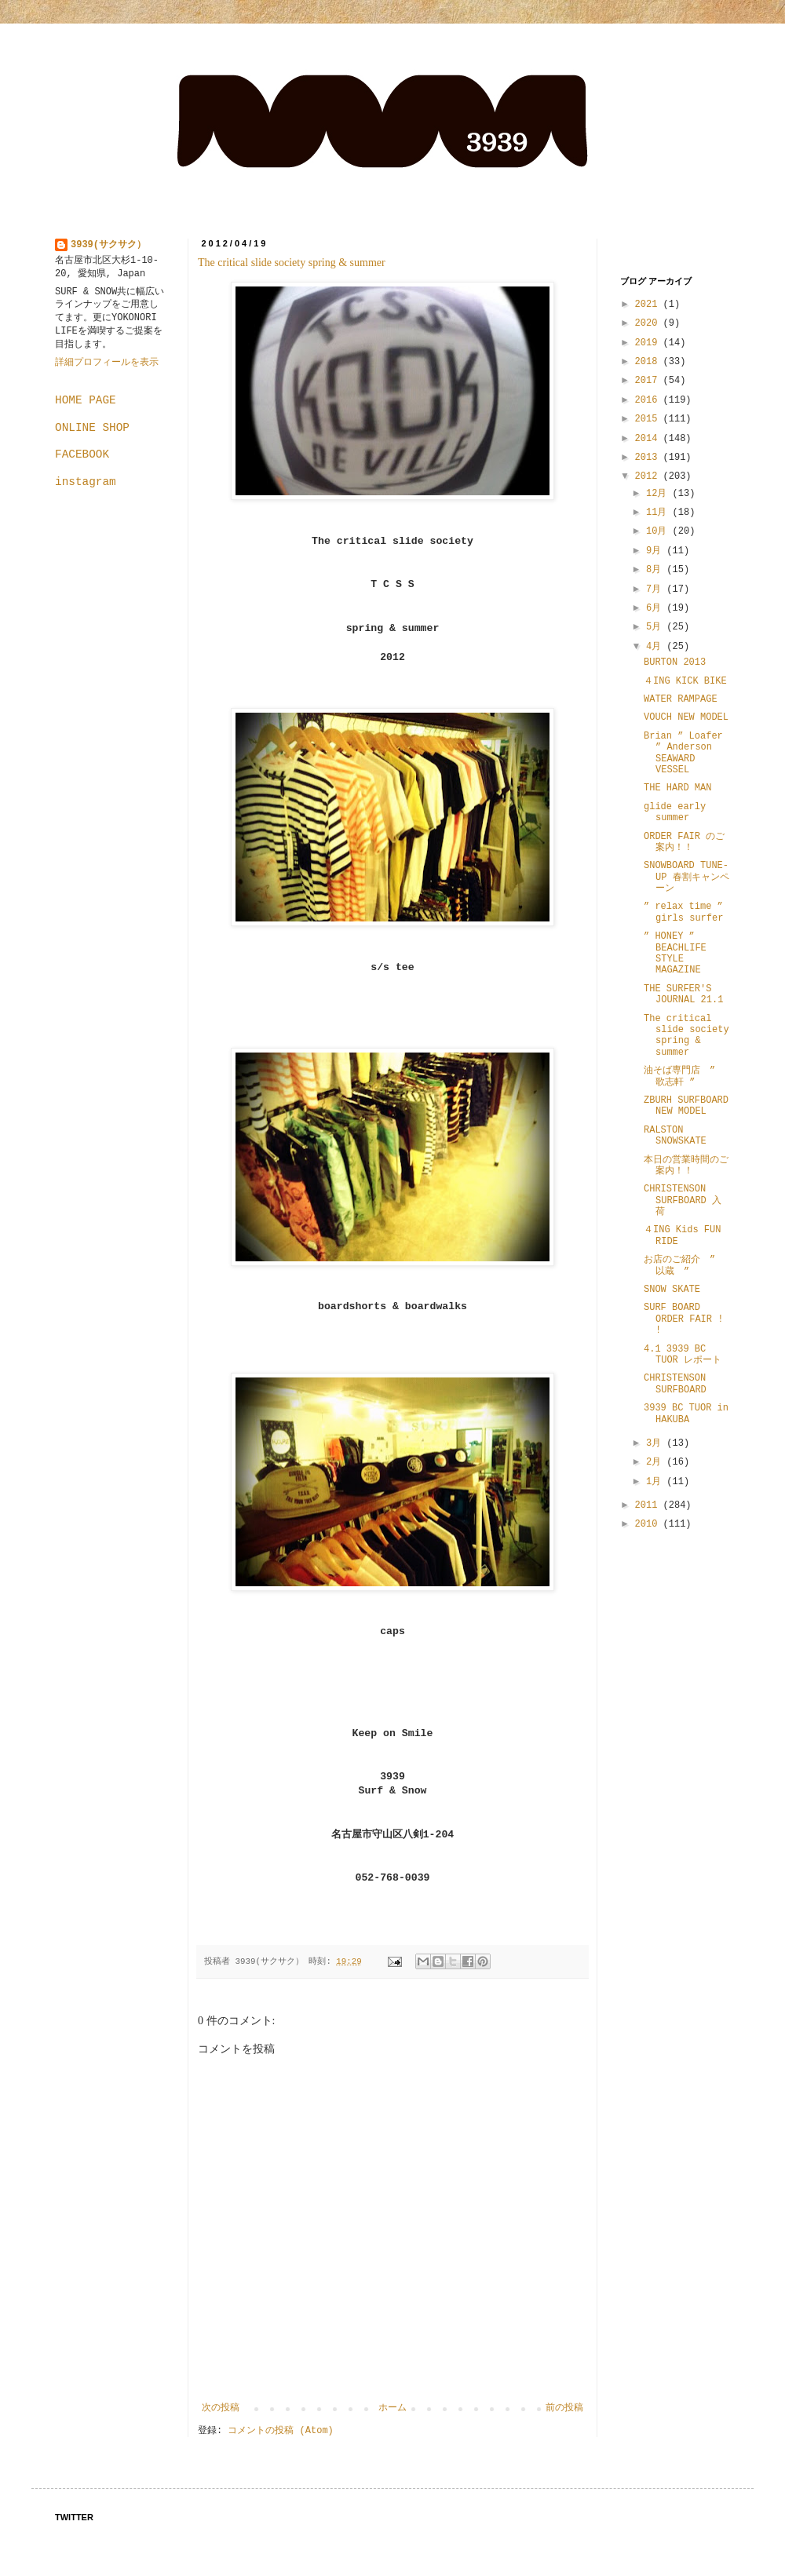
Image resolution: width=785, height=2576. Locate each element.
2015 (649, 419)
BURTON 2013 (675, 662)
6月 (656, 608)
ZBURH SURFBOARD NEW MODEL (686, 1106)
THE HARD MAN (677, 788)
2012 (649, 476)
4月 (656, 646)
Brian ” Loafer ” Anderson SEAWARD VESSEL (683, 753)
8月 (656, 569)
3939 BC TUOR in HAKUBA (686, 1414)
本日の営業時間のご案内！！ (686, 1166)
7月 (656, 589)
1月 (656, 1481)
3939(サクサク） (108, 244)
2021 (649, 304)
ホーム (392, 2408)
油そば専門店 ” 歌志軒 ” (679, 1076)
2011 (649, 1505)
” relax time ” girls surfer (688, 912)
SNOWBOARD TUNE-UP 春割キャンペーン (686, 877)
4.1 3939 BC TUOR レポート (682, 1355)
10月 (659, 531)
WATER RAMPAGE (680, 699)
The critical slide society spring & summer (291, 262)
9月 (656, 550)
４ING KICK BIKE (685, 681)
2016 (649, 400)
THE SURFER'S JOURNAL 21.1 (683, 994)
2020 (649, 323)
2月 (656, 1462)
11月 (659, 512)
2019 (649, 343)
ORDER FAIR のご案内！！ (684, 842)
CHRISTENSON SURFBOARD (675, 1384)
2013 (649, 457)
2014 (649, 438)
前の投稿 (564, 2408)
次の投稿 (220, 2408)
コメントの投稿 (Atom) (280, 2430)
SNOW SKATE (672, 1289)
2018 (649, 361)
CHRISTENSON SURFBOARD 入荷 (682, 1200)
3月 (656, 1443)
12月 (659, 493)
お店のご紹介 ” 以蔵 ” (684, 1265)
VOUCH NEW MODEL (686, 717)
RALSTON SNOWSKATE (675, 1136)
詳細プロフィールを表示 (107, 362)
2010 (649, 1524)
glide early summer (675, 812)
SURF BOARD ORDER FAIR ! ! (683, 1319)
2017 (649, 380)
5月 (656, 627)
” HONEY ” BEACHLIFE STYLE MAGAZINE (675, 953)
